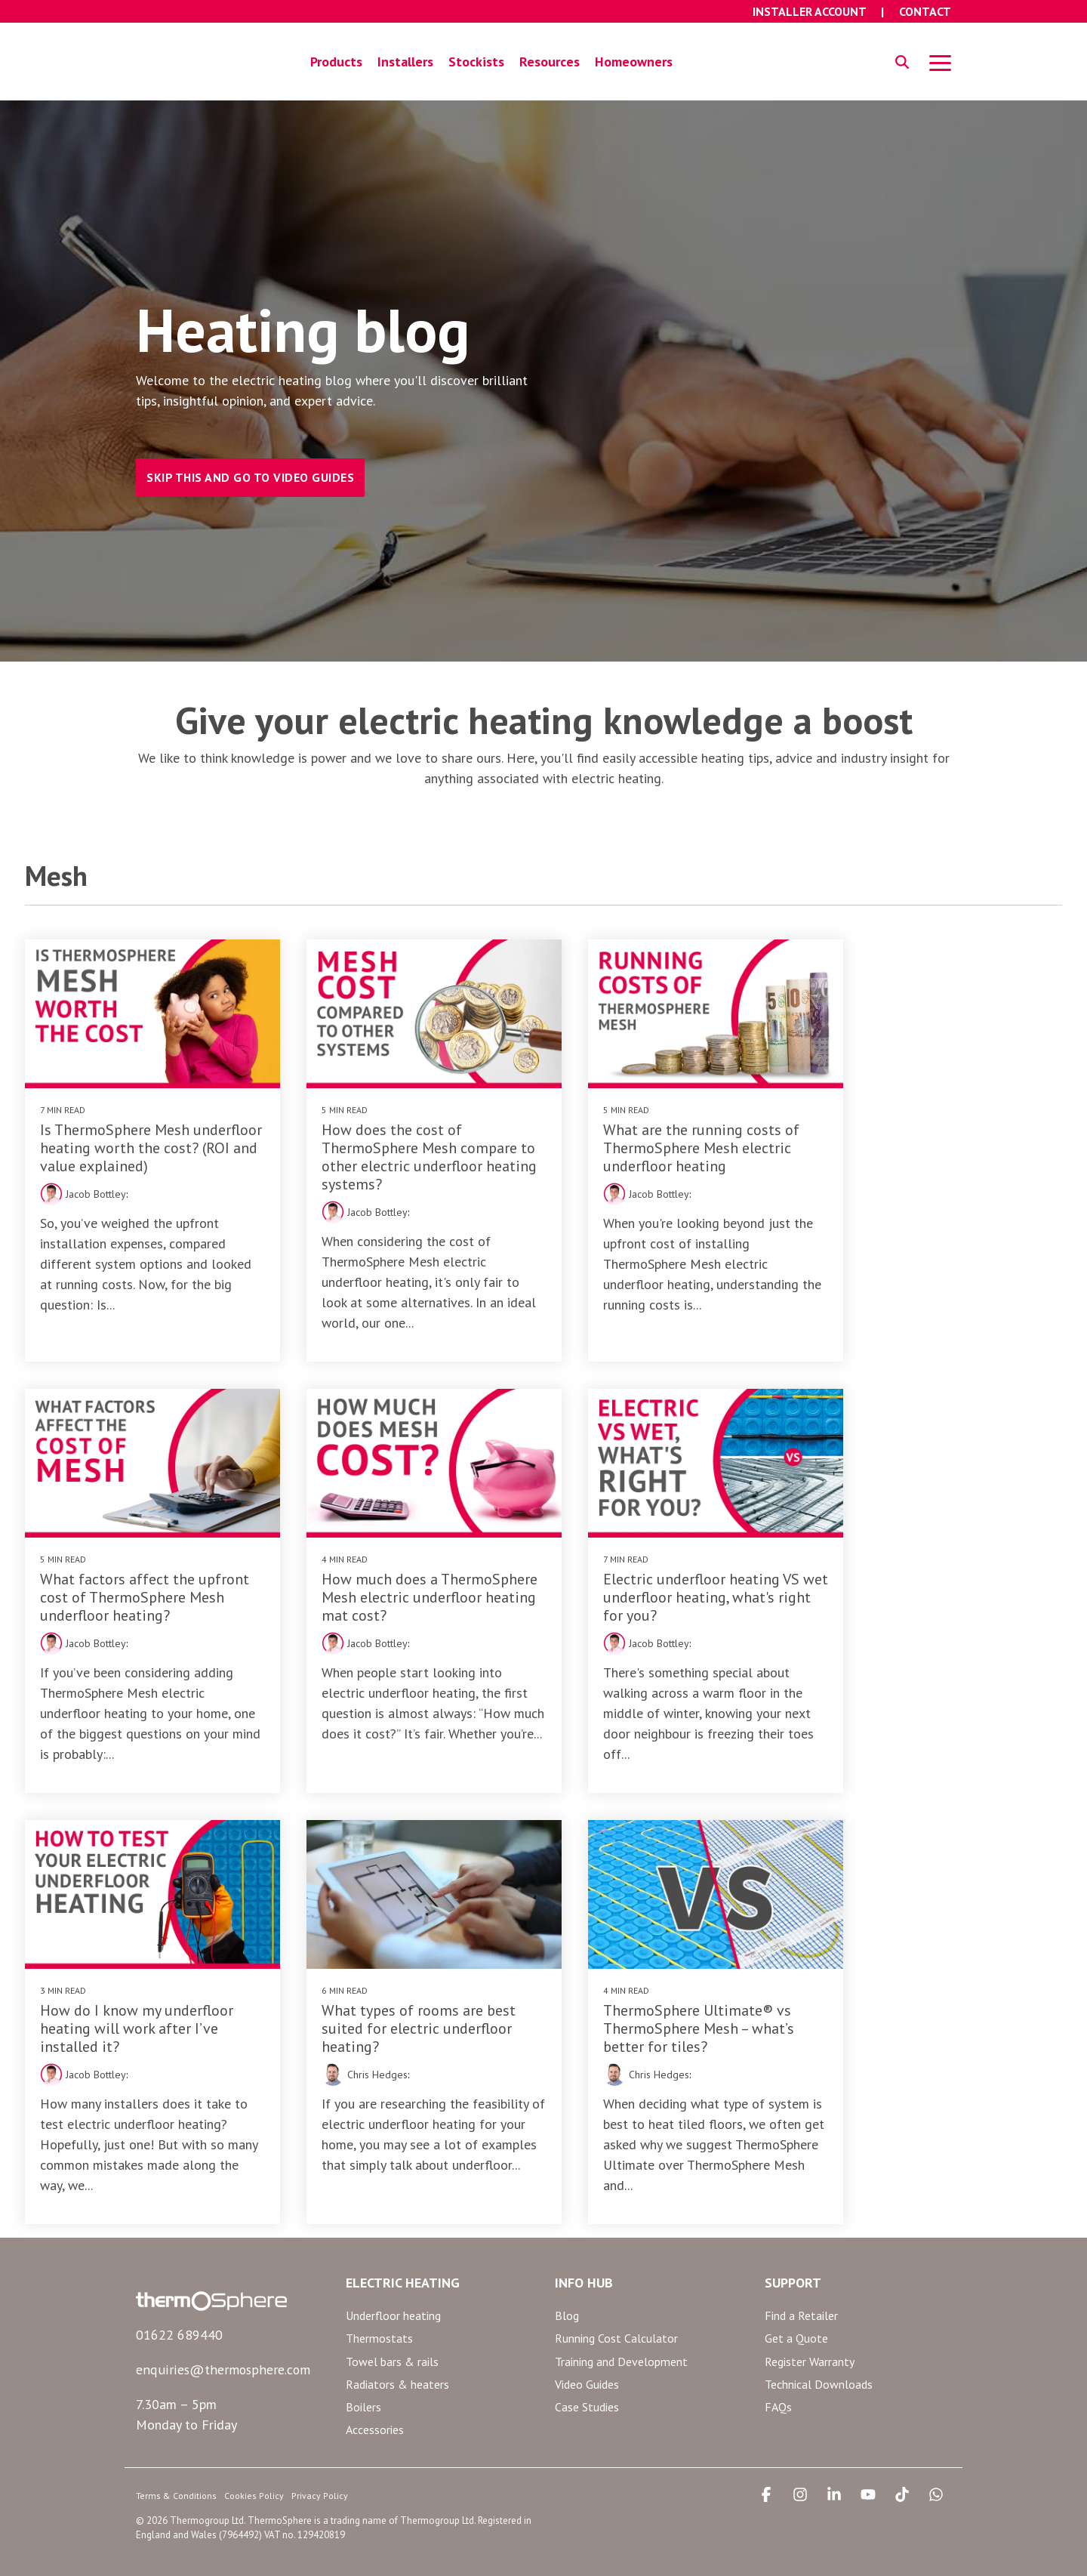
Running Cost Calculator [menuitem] (616, 2302)
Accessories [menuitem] (375, 2393)
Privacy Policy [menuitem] (319, 2459)
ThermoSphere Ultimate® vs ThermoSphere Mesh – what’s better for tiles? (135, 1994)
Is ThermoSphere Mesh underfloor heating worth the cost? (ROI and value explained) (142, 1131)
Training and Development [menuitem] (621, 2325)
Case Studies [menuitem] (587, 2370)
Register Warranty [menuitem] (810, 2325)
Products (336, 57)
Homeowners (634, 57)
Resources (549, 57)
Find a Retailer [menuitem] (801, 2280)
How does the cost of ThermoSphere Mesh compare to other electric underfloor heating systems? (404, 1140)
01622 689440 (179, 2300)
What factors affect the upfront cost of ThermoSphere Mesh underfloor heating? (939, 1131)
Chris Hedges (882, 1617)
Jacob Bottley (83, 1177)
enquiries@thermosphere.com (222, 2334)
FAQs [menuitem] (778, 2370)
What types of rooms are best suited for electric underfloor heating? (936, 1572)
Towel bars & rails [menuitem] (392, 2325)
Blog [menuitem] (567, 2280)
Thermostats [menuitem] (379, 2302)
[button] (940, 58)
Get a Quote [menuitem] (796, 2302)
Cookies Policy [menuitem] (254, 2459)
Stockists (476, 57)
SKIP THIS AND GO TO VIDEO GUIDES (250, 470)
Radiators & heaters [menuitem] (397, 2347)
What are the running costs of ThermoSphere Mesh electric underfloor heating (670, 1131)
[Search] (902, 58)
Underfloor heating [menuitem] (393, 2280)
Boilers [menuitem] (363, 2370)
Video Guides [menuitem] (587, 2347)
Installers (405, 57)
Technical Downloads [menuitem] (819, 2347)
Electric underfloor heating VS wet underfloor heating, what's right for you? (406, 1572)
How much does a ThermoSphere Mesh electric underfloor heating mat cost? (136, 1572)
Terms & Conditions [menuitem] (176, 2459)
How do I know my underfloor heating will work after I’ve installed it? (668, 1572)
